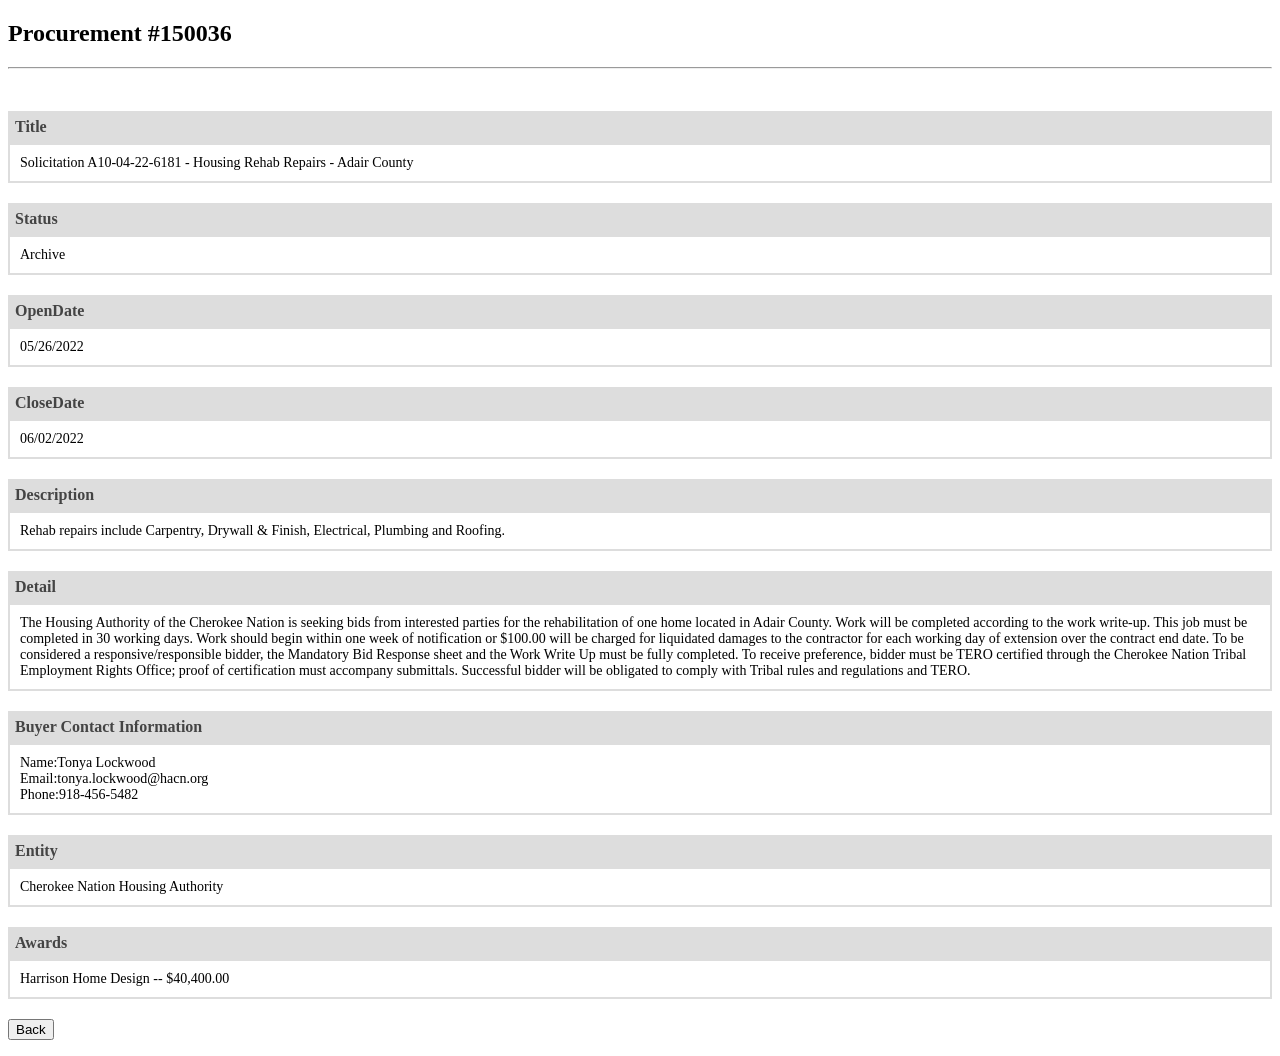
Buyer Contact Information (108, 726)
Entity (36, 850)
